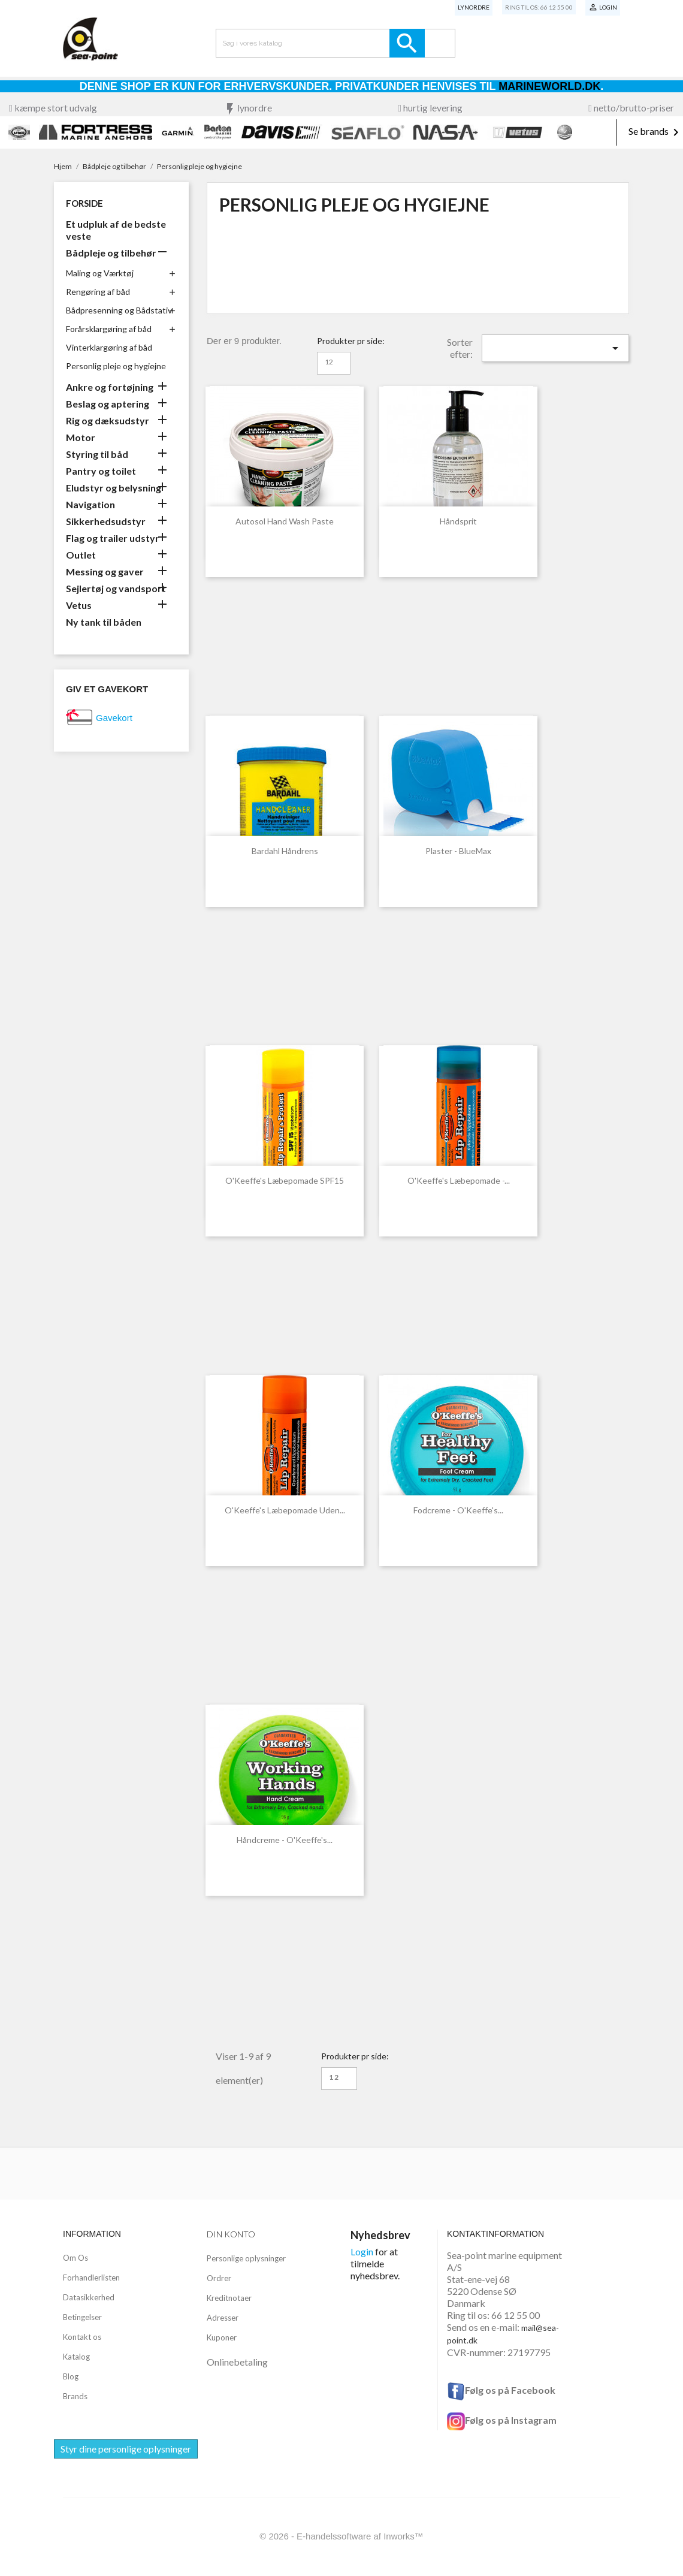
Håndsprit (458, 521)
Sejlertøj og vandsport (116, 588)
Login (361, 2251)
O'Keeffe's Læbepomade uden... (285, 1510)
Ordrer (219, 2278)
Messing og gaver (105, 571)
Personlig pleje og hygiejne (116, 366)
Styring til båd (97, 454)
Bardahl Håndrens (285, 851)
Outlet (81, 554)
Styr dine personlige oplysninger (126, 2448)
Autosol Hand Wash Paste (284, 521)
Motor (80, 437)
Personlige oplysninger (246, 2258)
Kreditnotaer (229, 2298)
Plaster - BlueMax (458, 851)
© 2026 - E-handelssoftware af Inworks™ (341, 2536)
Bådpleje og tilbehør (111, 252)
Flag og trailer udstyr (112, 538)
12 (329, 361)
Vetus (79, 605)
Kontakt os (82, 2337)
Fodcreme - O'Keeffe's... (458, 1510)
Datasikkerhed (88, 2297)
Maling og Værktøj (100, 273)
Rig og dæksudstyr (107, 420)
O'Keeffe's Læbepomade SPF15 (284, 1180)
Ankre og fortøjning (109, 387)
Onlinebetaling (237, 2361)
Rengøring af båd (98, 291)
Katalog (76, 2356)
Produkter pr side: (351, 341)
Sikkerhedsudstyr (106, 521)
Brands (75, 2396)
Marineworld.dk (549, 86)
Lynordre (473, 7)
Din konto (231, 2234)
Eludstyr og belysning (113, 487)
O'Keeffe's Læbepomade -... (458, 1180)
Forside (84, 203)
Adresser (222, 2317)
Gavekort (114, 718)
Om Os (75, 2258)
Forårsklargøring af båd (109, 329)
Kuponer (222, 2337)
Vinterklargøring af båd (109, 347)
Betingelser (82, 2317)
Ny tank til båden (103, 622)
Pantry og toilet (101, 470)
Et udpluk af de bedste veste (116, 230)
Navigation (90, 504)
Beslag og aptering (107, 403)
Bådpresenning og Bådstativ (119, 310)
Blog (70, 2376)
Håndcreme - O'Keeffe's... (285, 1840)
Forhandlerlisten (91, 2277)
